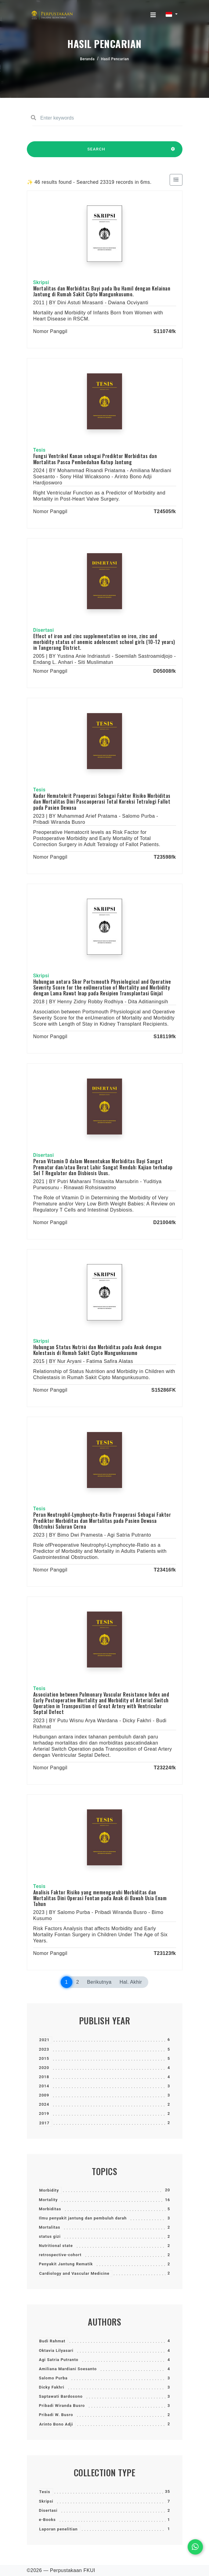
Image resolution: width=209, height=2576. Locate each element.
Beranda (87, 59)
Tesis (44, 2491)
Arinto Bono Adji (56, 2424)
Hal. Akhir (131, 1982)
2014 (44, 2086)
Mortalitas (49, 2227)
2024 (44, 2104)
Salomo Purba (53, 2378)
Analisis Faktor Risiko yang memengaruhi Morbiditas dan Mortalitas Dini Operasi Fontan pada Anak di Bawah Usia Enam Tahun (100, 1898)
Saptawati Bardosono (61, 2396)
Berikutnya (99, 1982)
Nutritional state (56, 2245)
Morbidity (49, 2190)
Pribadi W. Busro (56, 2414)
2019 (44, 2113)
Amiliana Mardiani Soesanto (68, 2369)
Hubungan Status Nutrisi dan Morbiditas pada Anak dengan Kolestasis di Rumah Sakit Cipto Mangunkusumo (97, 1349)
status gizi (50, 2236)
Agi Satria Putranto (58, 2359)
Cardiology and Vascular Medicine (74, 2273)
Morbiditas (50, 2209)
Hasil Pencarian (115, 59)
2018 (44, 2076)
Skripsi (46, 2501)
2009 (44, 2095)
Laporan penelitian (58, 2529)
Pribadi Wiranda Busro (62, 2405)
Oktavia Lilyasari (56, 2350)
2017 (44, 2123)
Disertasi (48, 2510)
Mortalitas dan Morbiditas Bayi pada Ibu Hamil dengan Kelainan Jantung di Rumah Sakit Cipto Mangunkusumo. (102, 291)
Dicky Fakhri (51, 2387)
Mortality (48, 2199)
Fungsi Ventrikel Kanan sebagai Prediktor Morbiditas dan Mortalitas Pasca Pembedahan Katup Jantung (95, 458)
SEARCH (96, 152)
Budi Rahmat (52, 2341)
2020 (44, 2067)
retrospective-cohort (60, 2254)
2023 (44, 2049)
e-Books (47, 2519)
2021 (44, 2039)
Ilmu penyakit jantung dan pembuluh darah (83, 2218)
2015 (44, 2058)
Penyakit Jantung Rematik (66, 2264)
